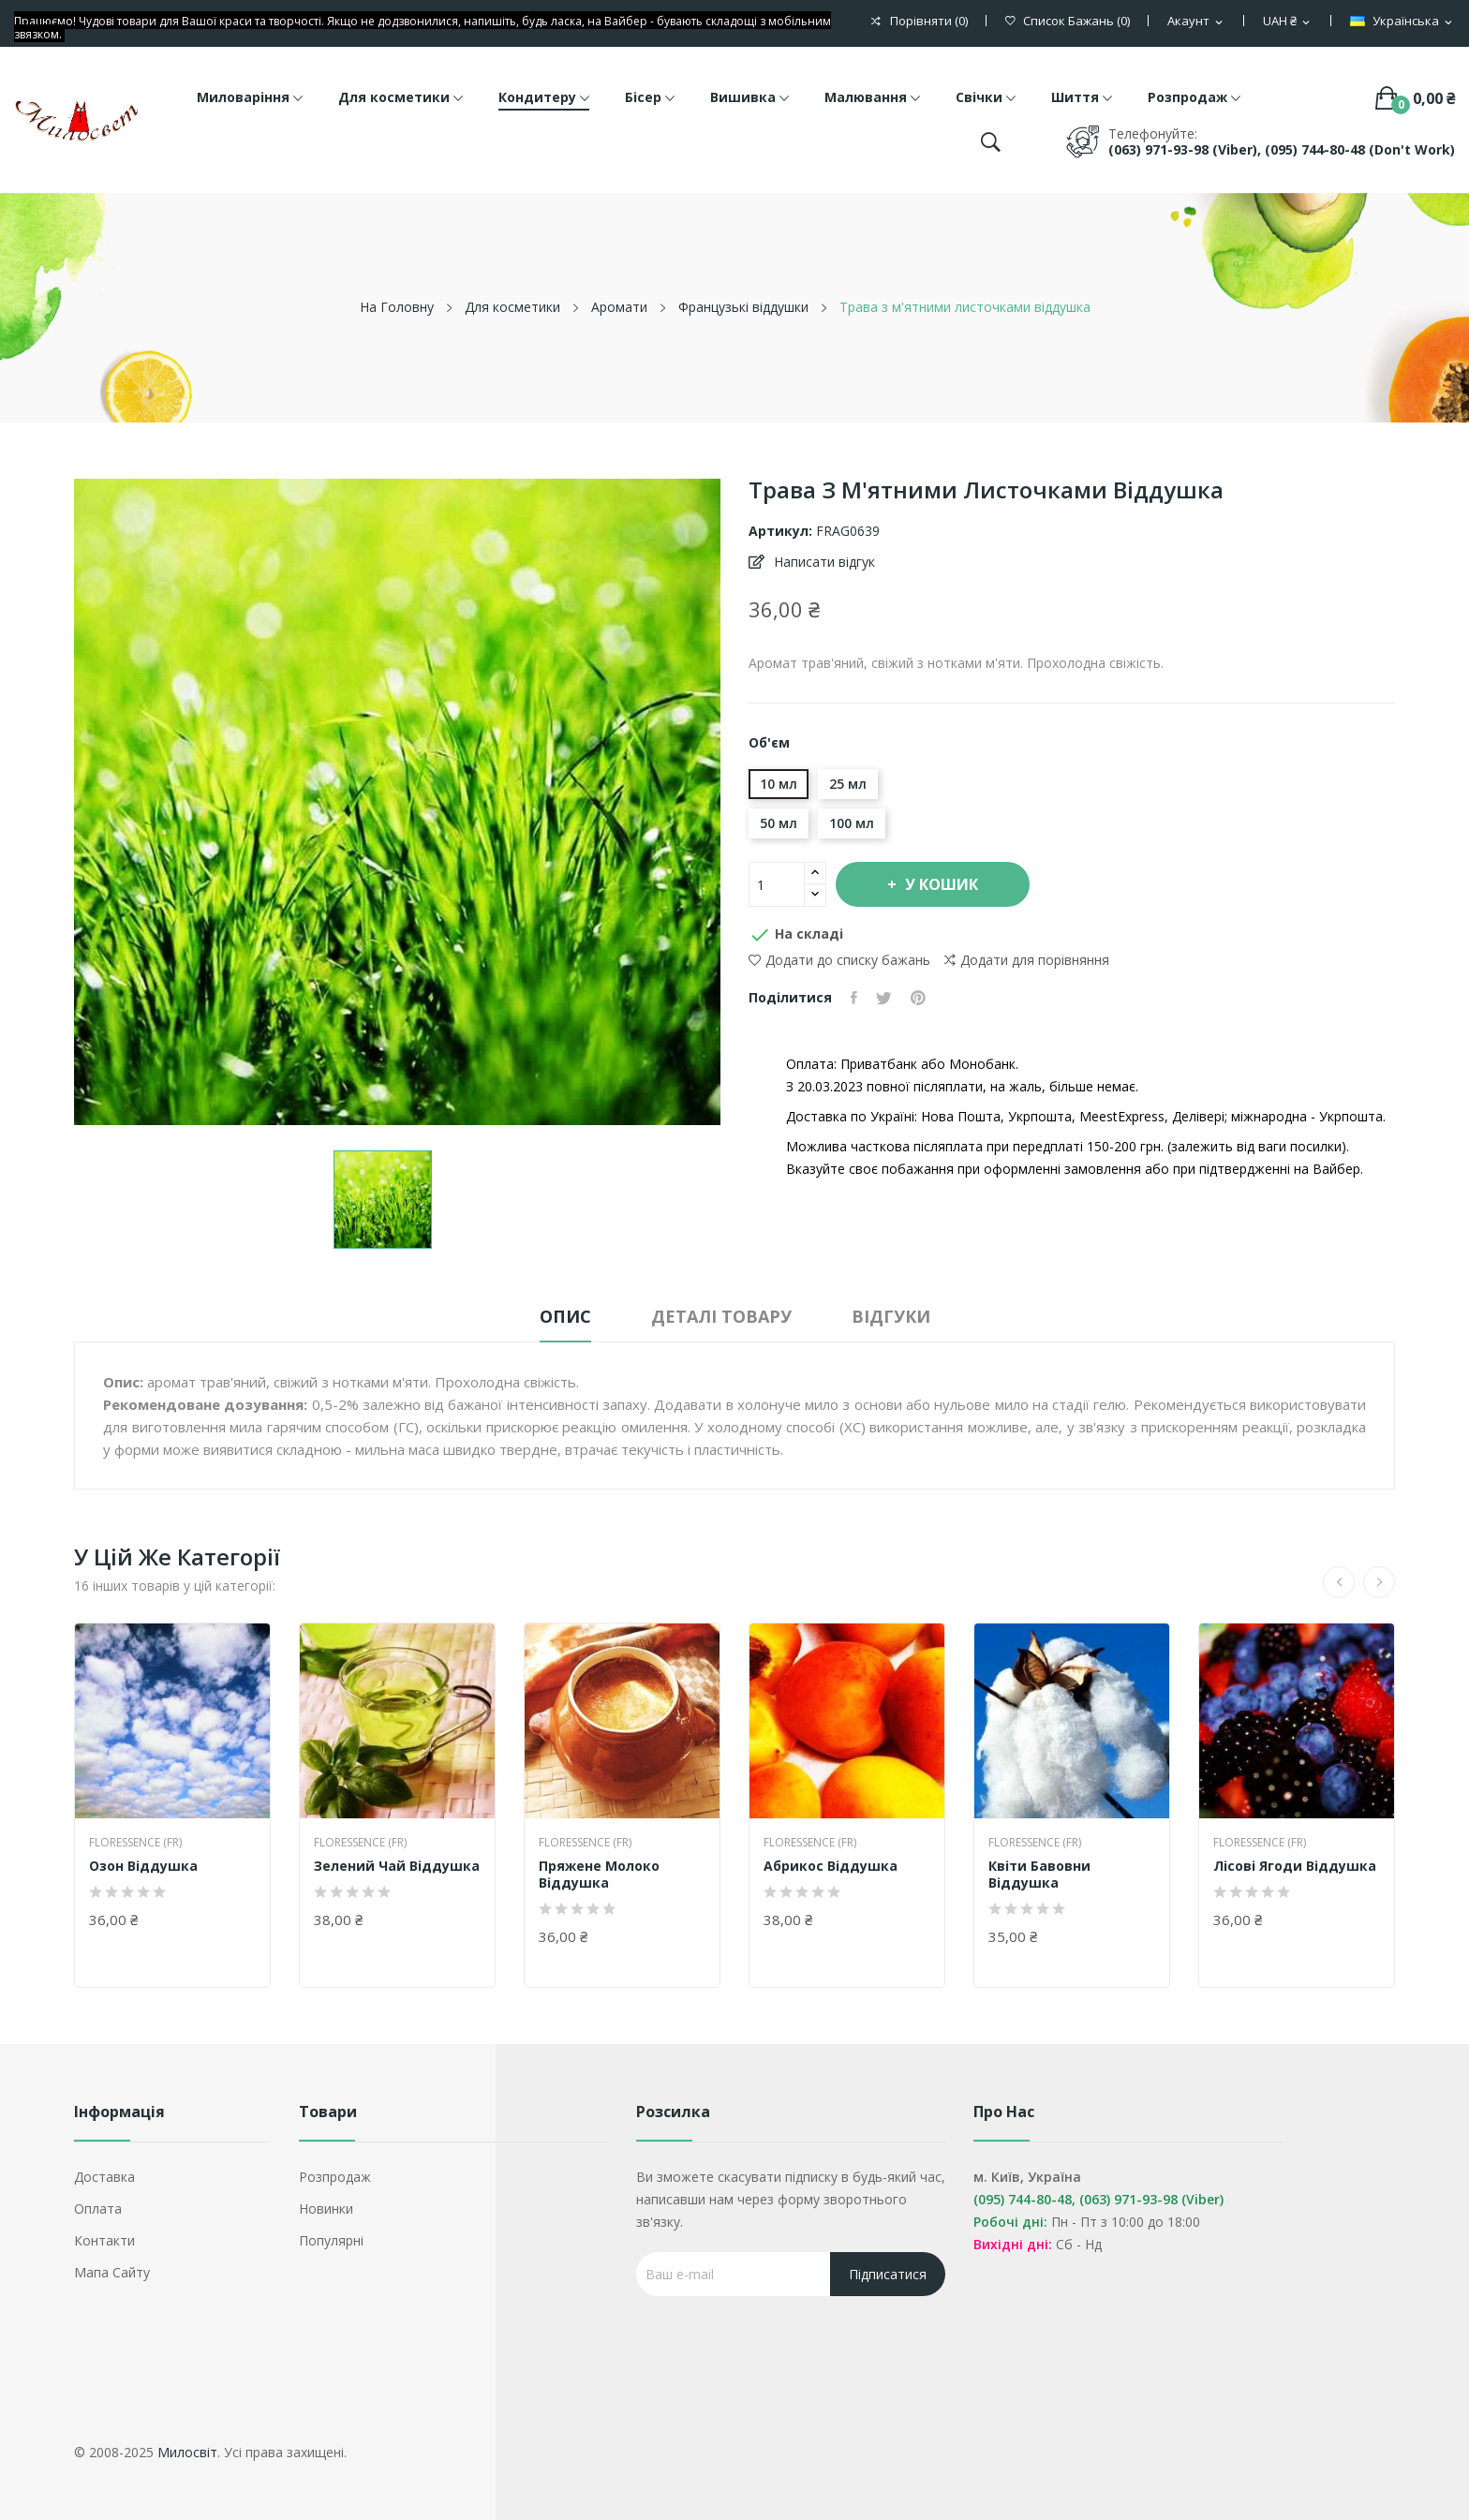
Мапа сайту (112, 2272)
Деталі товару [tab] (721, 1316)
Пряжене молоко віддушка (599, 1874)
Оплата (98, 2208)
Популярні (331, 2240)
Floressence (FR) (135, 1842)
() (1067, 21)
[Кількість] (777, 884)
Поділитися (854, 998)
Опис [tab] (565, 1316)
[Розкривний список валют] (1288, 21)
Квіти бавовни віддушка (1039, 1874)
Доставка (104, 2177)
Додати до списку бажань (839, 960)
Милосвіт (187, 2452)
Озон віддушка (143, 1866)
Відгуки (891, 1316)
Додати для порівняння (1026, 960)
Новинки (326, 2208)
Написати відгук (822, 562)
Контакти (104, 2240)
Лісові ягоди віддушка (1294, 1866)
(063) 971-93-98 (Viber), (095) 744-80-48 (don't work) (1281, 149)
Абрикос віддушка (831, 1866)
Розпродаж (335, 2177)
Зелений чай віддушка (397, 1866)
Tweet (884, 998)
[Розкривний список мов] (1402, 21)
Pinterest (918, 998)
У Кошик (939, 884)
